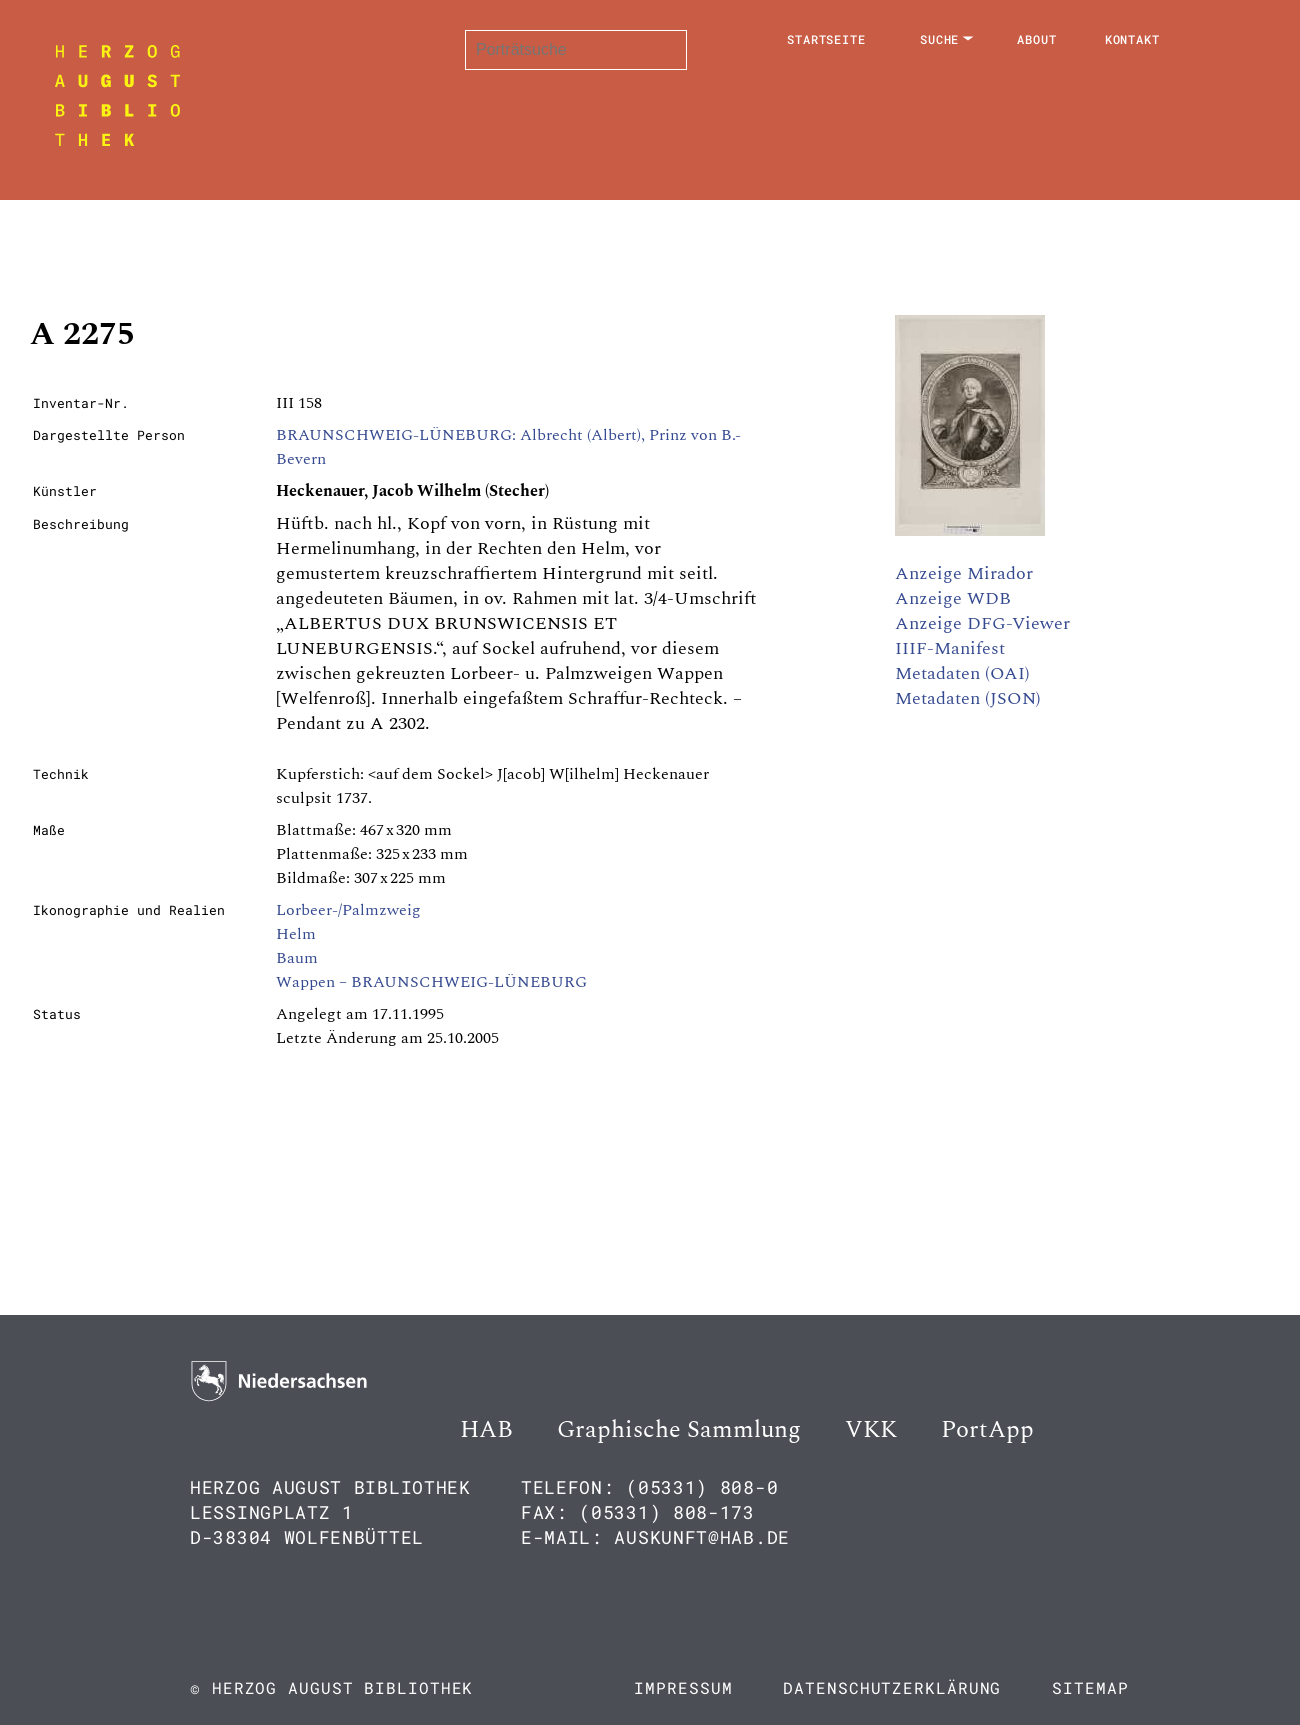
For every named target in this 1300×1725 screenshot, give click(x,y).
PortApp (987, 1430)
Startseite (826, 39)
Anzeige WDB (953, 598)
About (1037, 39)
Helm (296, 934)
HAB (486, 1430)
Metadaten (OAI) (962, 673)
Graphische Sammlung (679, 1430)
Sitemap (1090, 1687)
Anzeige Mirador (964, 573)
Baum (297, 958)
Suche (940, 39)
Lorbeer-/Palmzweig (348, 910)
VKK (871, 1430)
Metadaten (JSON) (968, 698)
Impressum (683, 1687)
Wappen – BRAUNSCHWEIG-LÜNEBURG (431, 982)
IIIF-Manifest (950, 648)
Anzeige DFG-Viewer (982, 623)
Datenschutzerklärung (892, 1687)
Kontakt (1132, 39)
